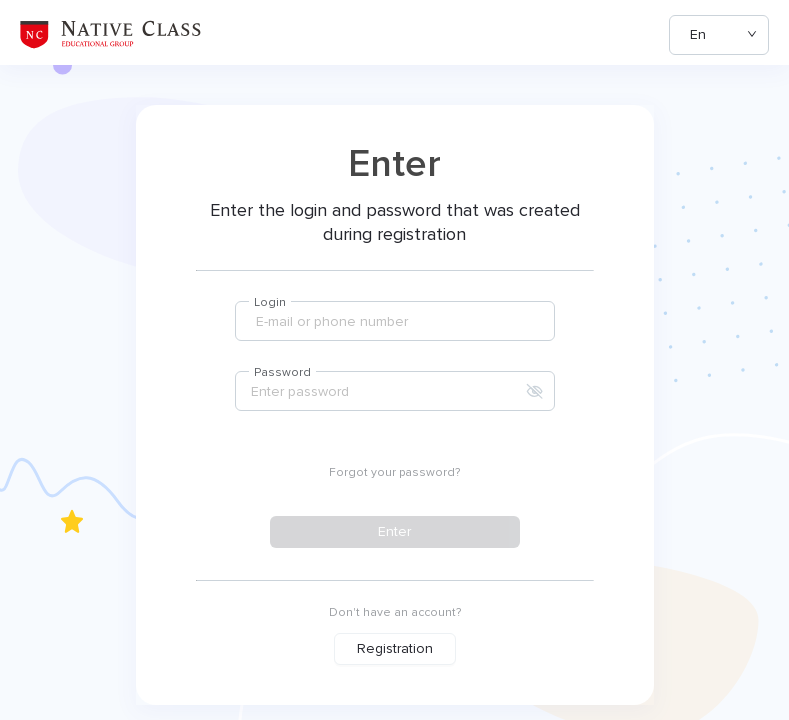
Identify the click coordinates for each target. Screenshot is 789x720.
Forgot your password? (394, 472)
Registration (395, 648)
